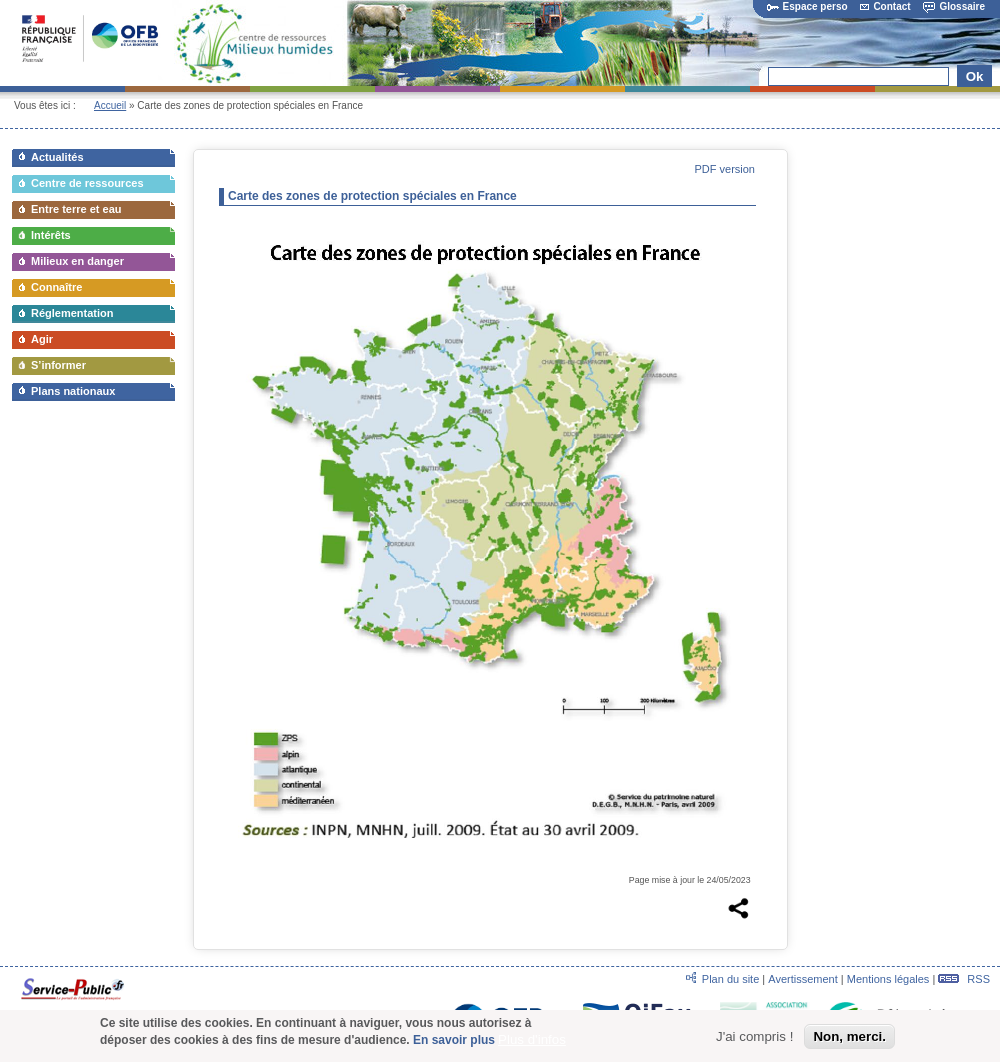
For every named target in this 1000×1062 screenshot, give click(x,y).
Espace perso (807, 6)
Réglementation (72, 313)
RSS (964, 979)
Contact (885, 6)
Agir (42, 339)
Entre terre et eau (76, 209)
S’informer (58, 365)
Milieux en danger (77, 261)
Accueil (110, 105)
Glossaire (954, 6)
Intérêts (51, 235)
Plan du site (730, 979)
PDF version (724, 169)
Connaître (56, 287)
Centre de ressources (87, 183)
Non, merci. (849, 1038)
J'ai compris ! (754, 1038)
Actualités (57, 157)
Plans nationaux (73, 391)
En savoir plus (454, 1043)
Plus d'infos (532, 1042)
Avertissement (803, 979)
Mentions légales (888, 979)
